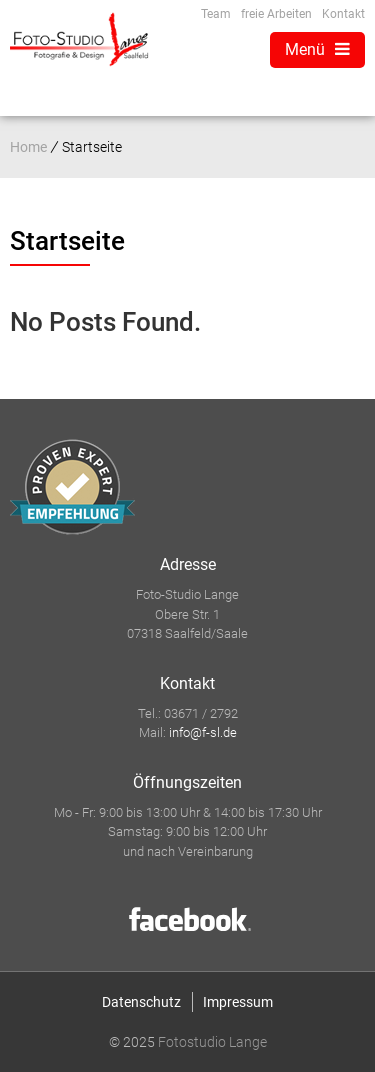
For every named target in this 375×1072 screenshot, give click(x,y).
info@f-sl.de (203, 732)
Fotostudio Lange (212, 1042)
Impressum (238, 1002)
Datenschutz (141, 1002)
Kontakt (343, 14)
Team (216, 14)
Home (28, 147)
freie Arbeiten (276, 14)
